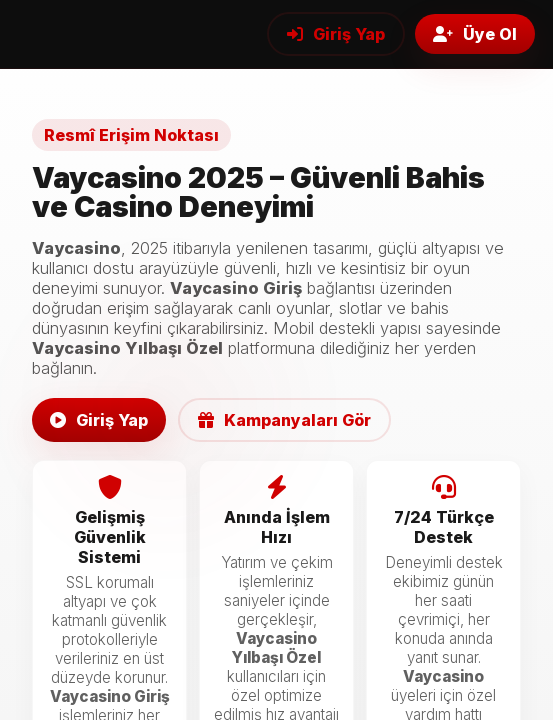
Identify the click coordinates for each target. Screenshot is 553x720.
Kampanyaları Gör (284, 420)
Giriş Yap (336, 34)
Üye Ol (475, 34)
